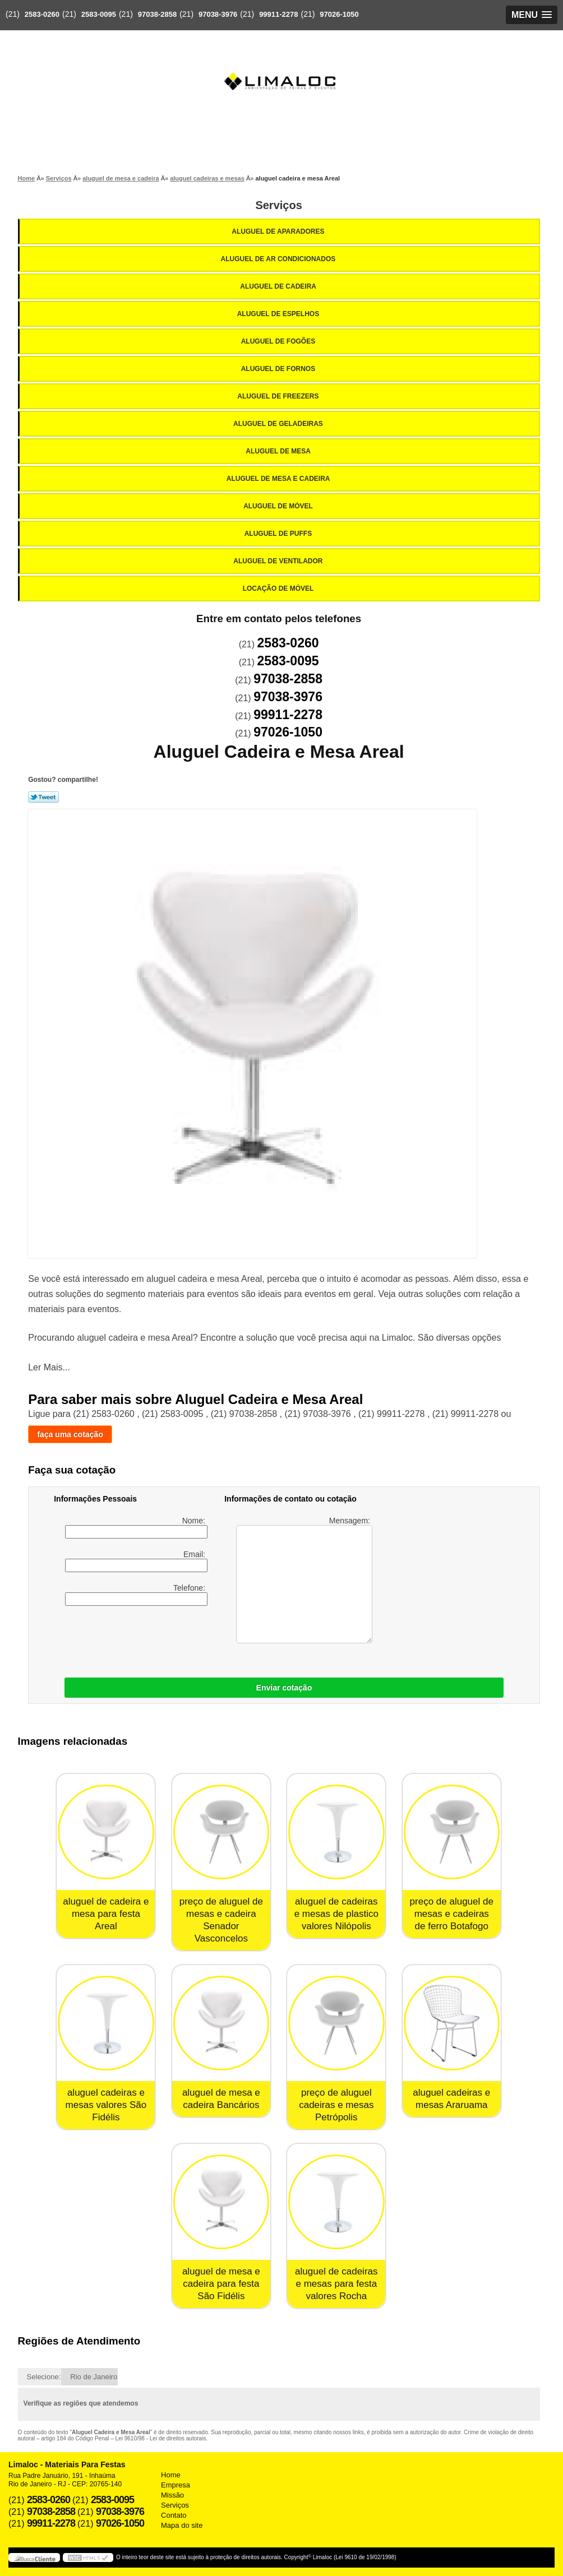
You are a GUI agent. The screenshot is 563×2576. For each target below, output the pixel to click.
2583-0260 (42, 14)
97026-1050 (339, 14)
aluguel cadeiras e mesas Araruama (451, 2098)
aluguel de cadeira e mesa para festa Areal (106, 1913)
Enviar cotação (284, 1687)
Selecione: (44, 2377)
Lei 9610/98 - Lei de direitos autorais (161, 2438)
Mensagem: (304, 1579)
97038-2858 (157, 14)
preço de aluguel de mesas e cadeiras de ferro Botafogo (451, 1913)
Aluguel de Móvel (279, 506)
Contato (174, 2515)
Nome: (136, 1527)
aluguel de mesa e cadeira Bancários (221, 2098)
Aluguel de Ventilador (278, 561)
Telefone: (136, 1594)
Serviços (278, 205)
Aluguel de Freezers (278, 396)
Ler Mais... (49, 1367)
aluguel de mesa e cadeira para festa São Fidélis (221, 2283)
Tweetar (43, 797)
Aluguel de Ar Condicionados (279, 259)
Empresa (175, 2485)
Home (171, 2475)
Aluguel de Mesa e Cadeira (279, 479)
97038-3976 (218, 14)
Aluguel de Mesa (279, 451)
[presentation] (199, 1639)
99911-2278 (278, 14)
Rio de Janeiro (93, 2377)
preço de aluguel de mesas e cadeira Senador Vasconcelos (221, 1920)
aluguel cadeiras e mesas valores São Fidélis (106, 2105)
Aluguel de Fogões (279, 341)
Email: (136, 1561)
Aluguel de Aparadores (279, 231)
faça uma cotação (70, 1434)
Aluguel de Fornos (279, 369)
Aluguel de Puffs (279, 534)
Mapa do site (181, 2525)
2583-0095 (98, 14)
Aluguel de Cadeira (279, 286)
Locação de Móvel (279, 588)
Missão (172, 2495)
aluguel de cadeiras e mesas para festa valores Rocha (336, 2283)
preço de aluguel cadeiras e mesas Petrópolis (336, 2105)
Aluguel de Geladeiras (279, 424)
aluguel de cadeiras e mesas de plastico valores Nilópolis (336, 1913)
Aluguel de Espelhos (279, 314)
